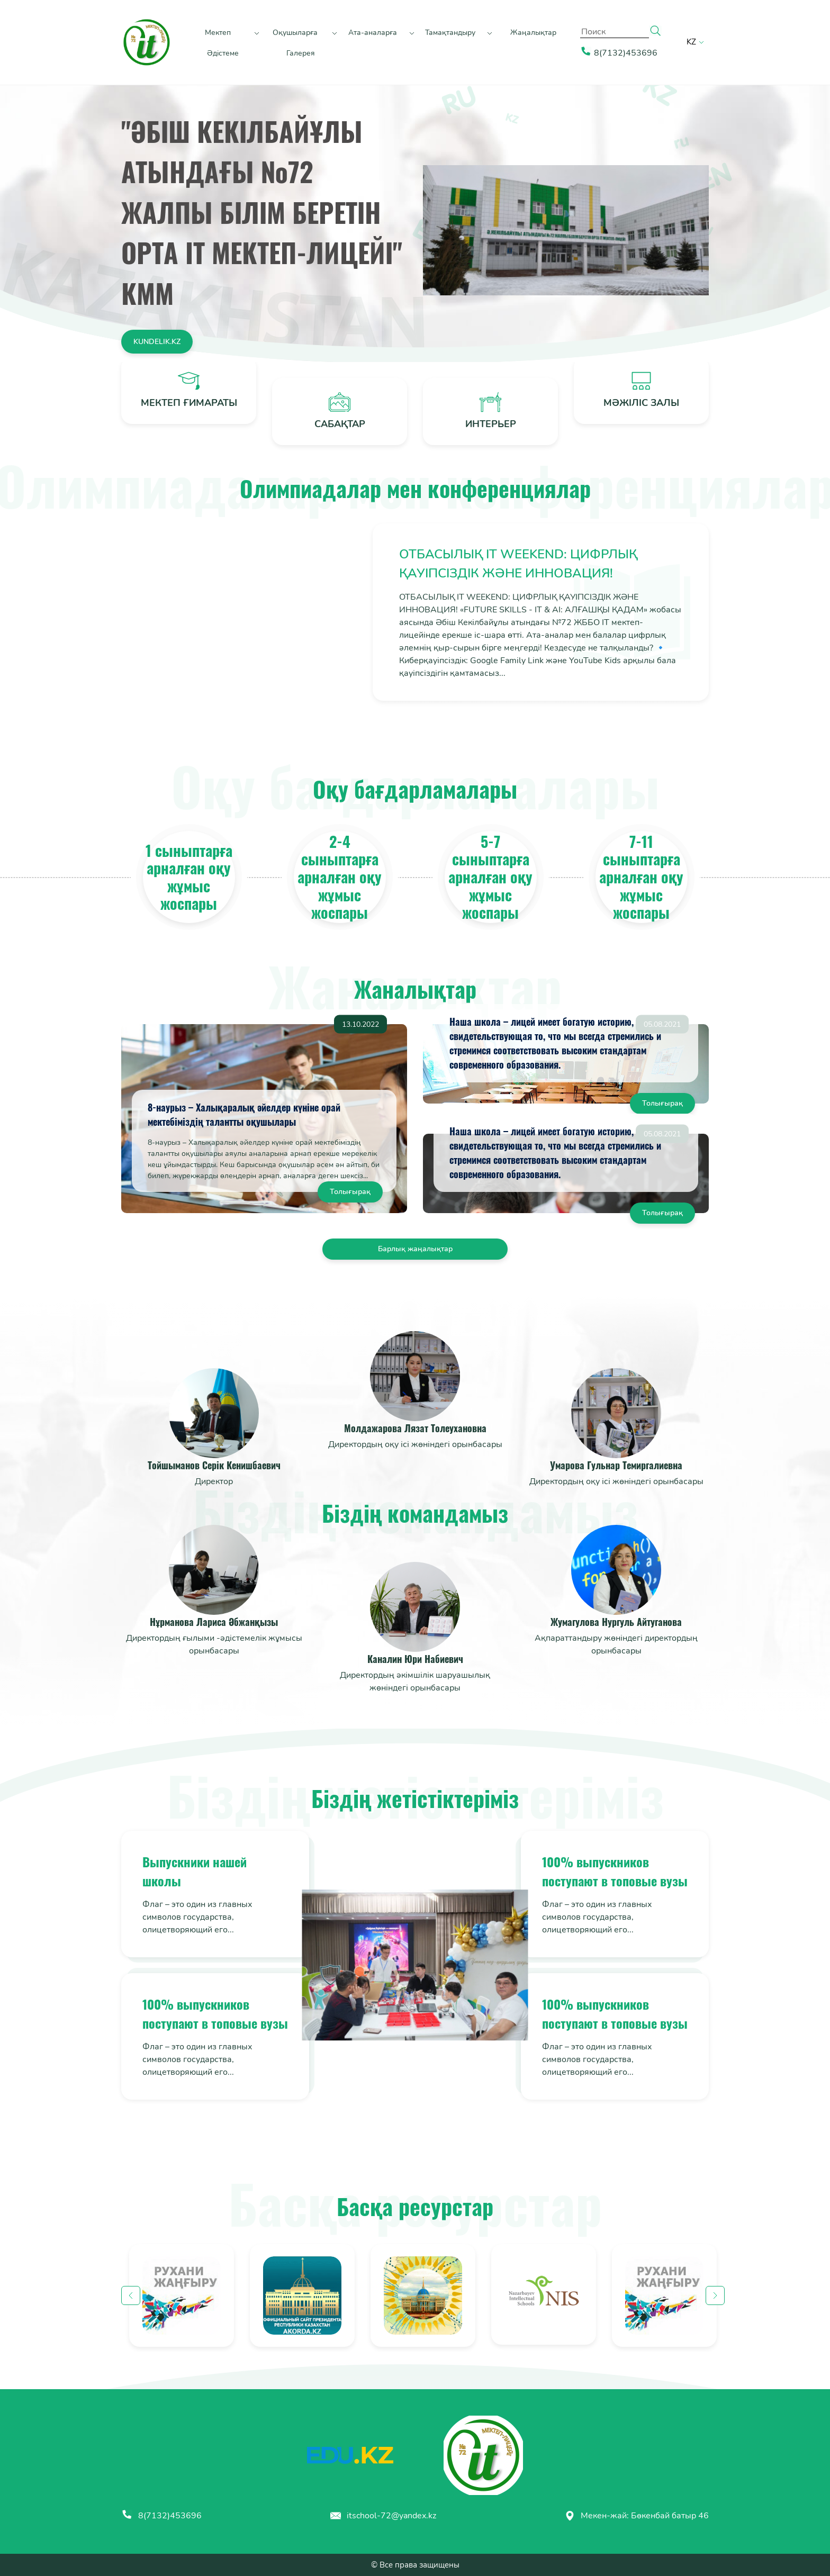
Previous (130, 2295)
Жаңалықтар (533, 33)
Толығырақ (350, 1192)
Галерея (300, 53)
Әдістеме (223, 53)
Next (715, 2295)
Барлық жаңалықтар (415, 1249)
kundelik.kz (157, 342)
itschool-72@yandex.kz (383, 2515)
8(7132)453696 (161, 2515)
